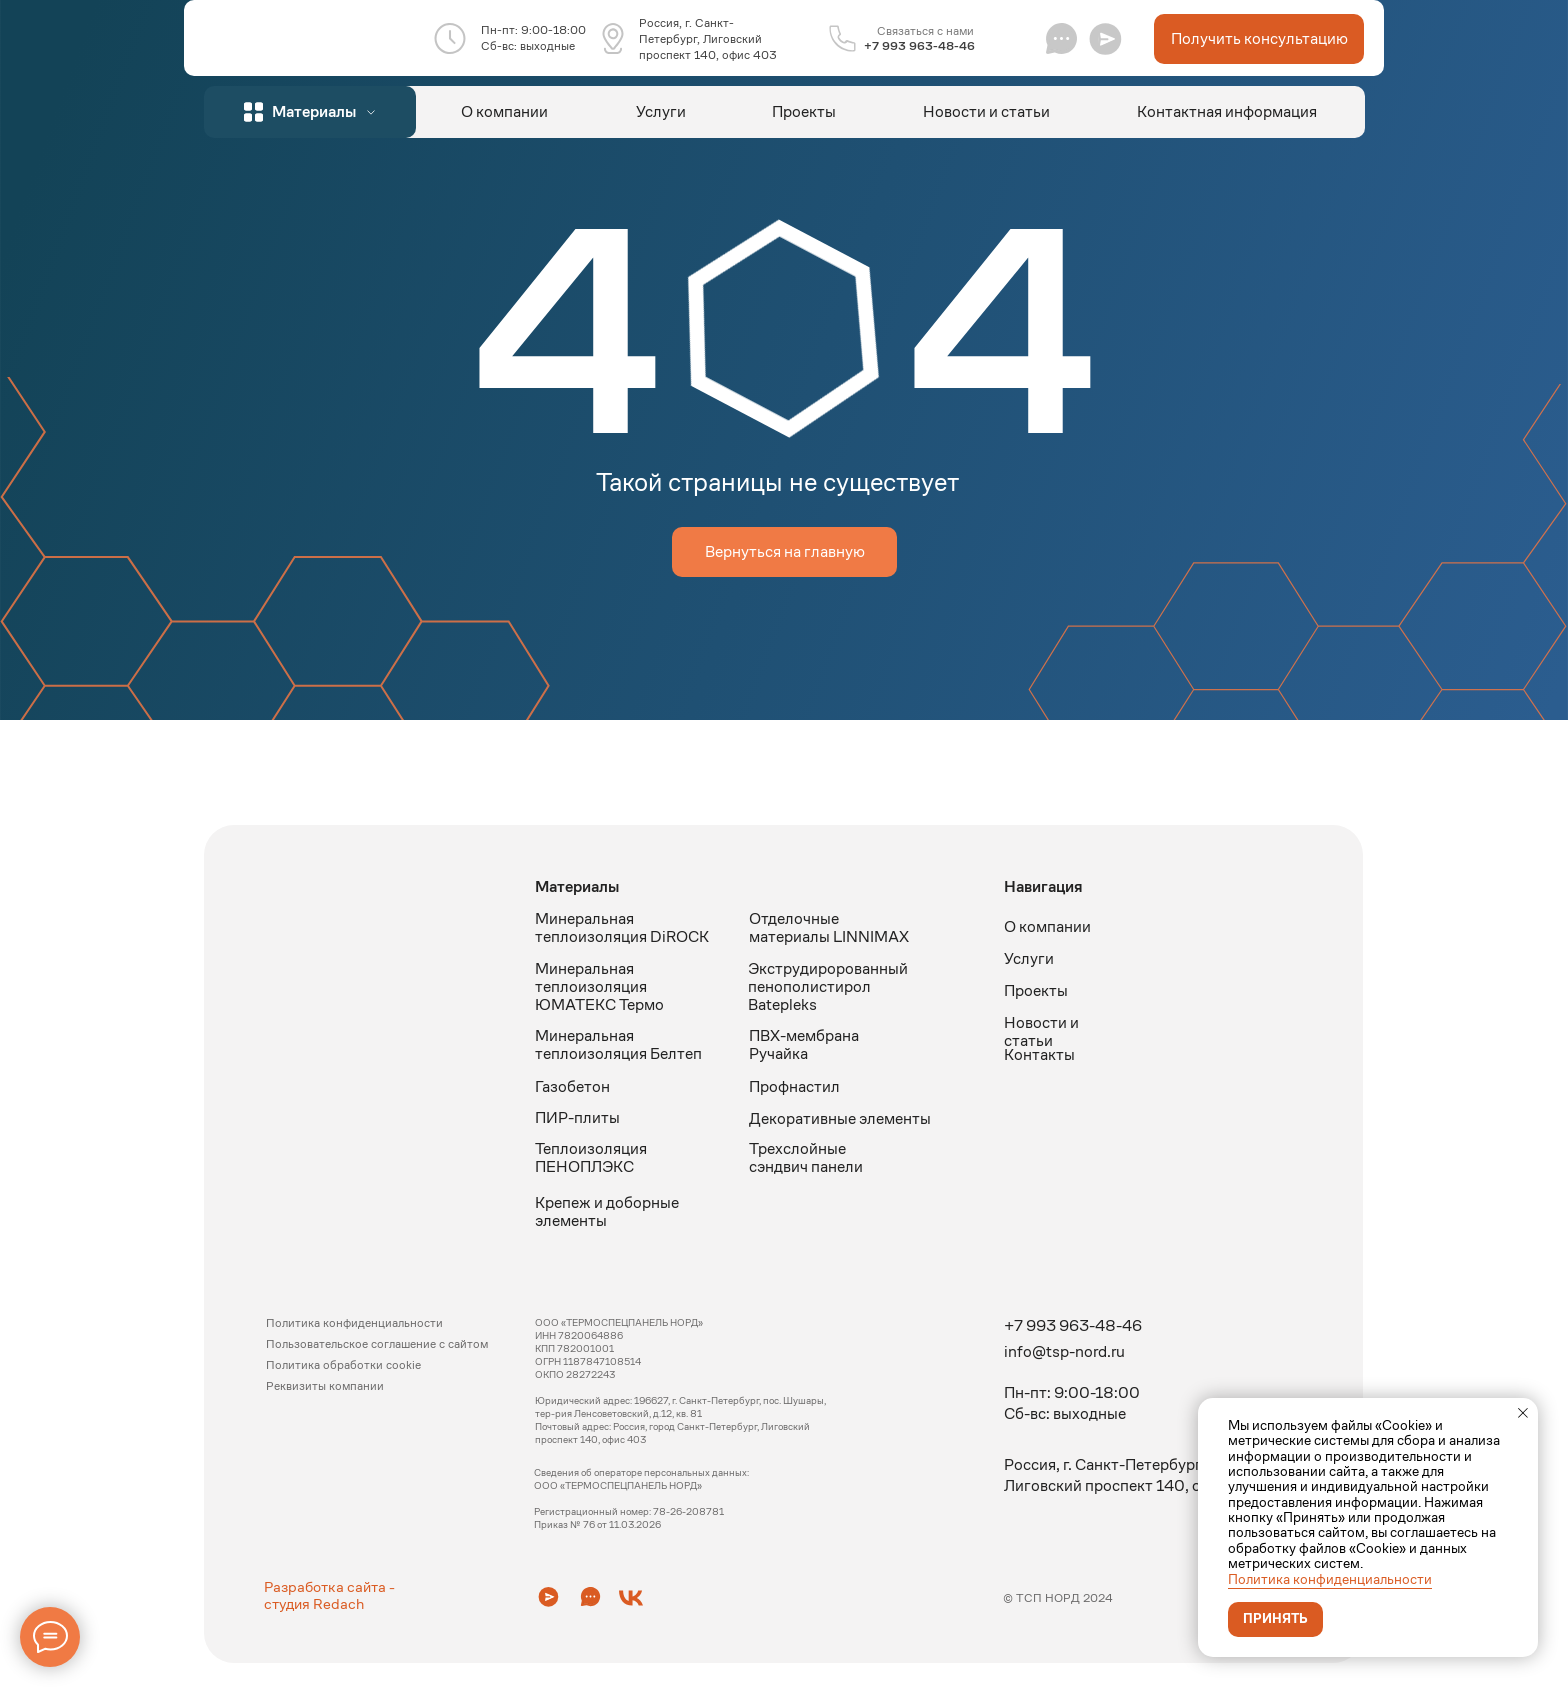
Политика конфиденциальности (1330, 1579)
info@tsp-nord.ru (1064, 1351)
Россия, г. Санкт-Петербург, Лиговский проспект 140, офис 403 (708, 38)
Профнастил (794, 1086)
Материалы (577, 886)
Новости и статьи (986, 111)
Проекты (804, 111)
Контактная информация (1227, 111)
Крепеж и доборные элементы (607, 1211)
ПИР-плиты (577, 1117)
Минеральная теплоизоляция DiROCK (622, 927)
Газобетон (572, 1086)
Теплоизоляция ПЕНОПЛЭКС (591, 1157)
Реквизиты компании (325, 1385)
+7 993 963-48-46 (919, 45)
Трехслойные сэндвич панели (806, 1157)
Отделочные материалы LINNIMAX (829, 927)
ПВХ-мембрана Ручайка (804, 1044)
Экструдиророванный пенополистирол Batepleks (828, 986)
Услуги (661, 111)
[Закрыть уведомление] (1523, 1413)
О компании (504, 111)
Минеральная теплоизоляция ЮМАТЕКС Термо (599, 986)
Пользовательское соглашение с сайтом (377, 1343)
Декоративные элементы (840, 1118)
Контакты (1039, 1054)
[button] (1105, 38)
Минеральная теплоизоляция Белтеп (618, 1044)
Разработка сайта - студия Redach (329, 1595)
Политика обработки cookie (343, 1364)
